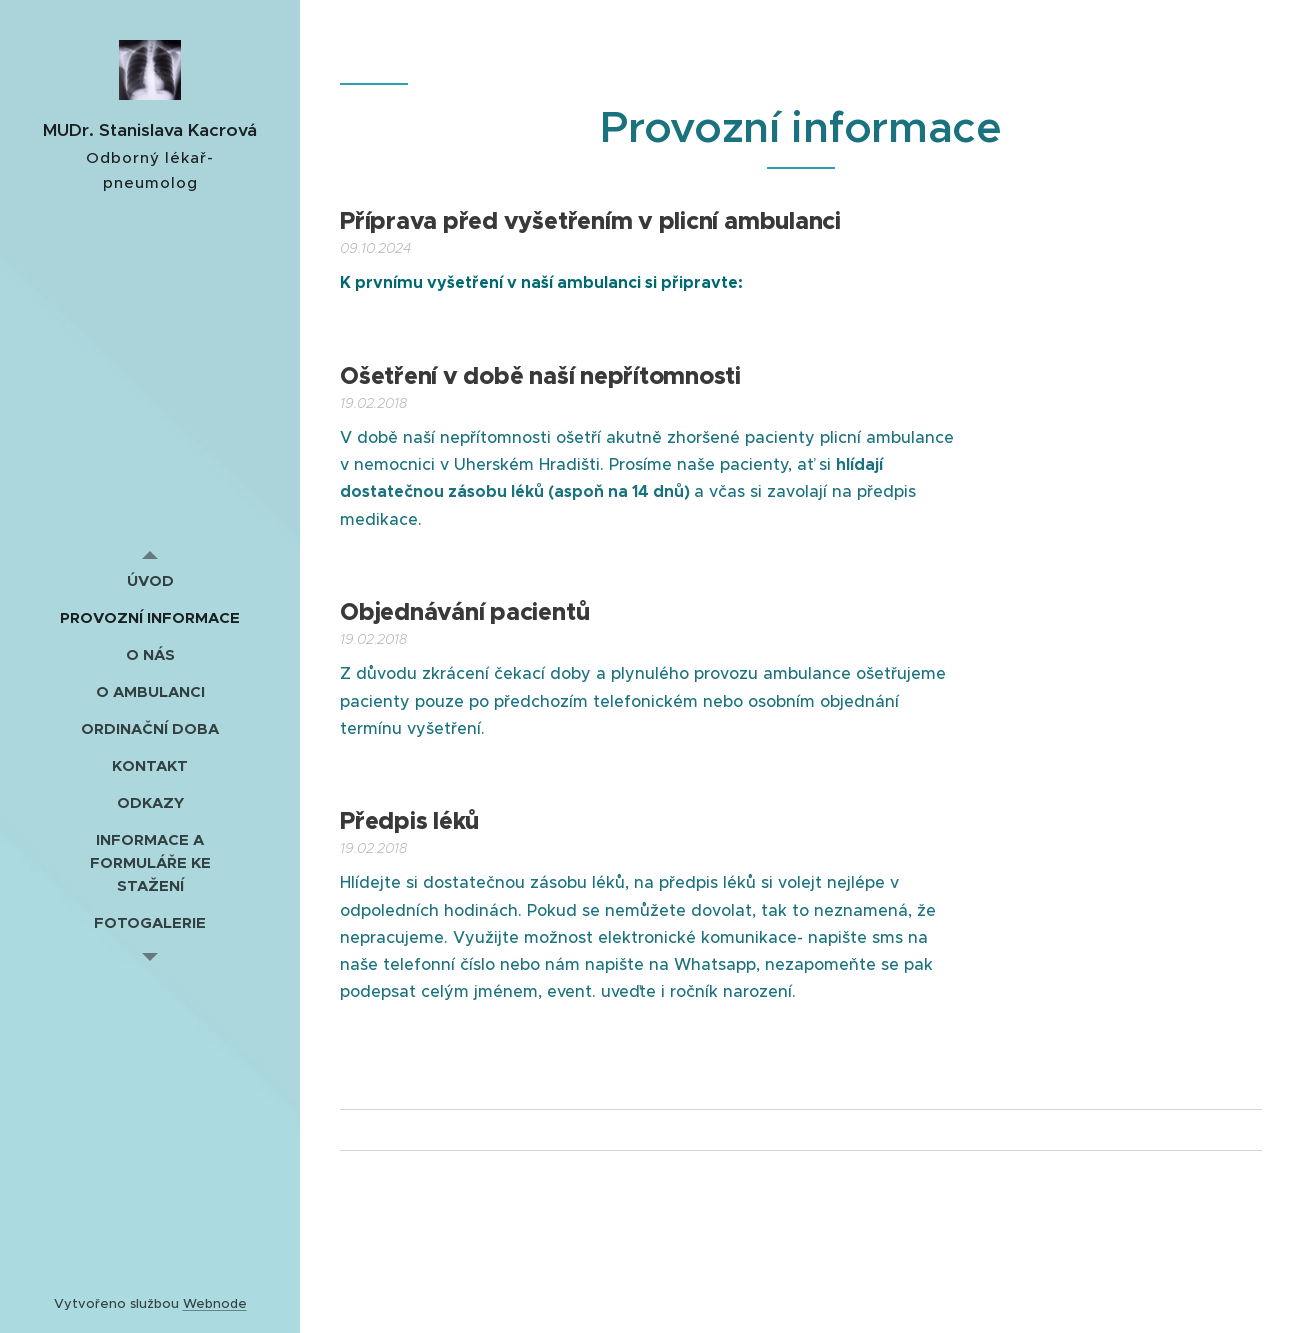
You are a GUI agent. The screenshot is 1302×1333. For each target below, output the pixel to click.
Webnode (215, 1303)
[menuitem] (150, 580)
